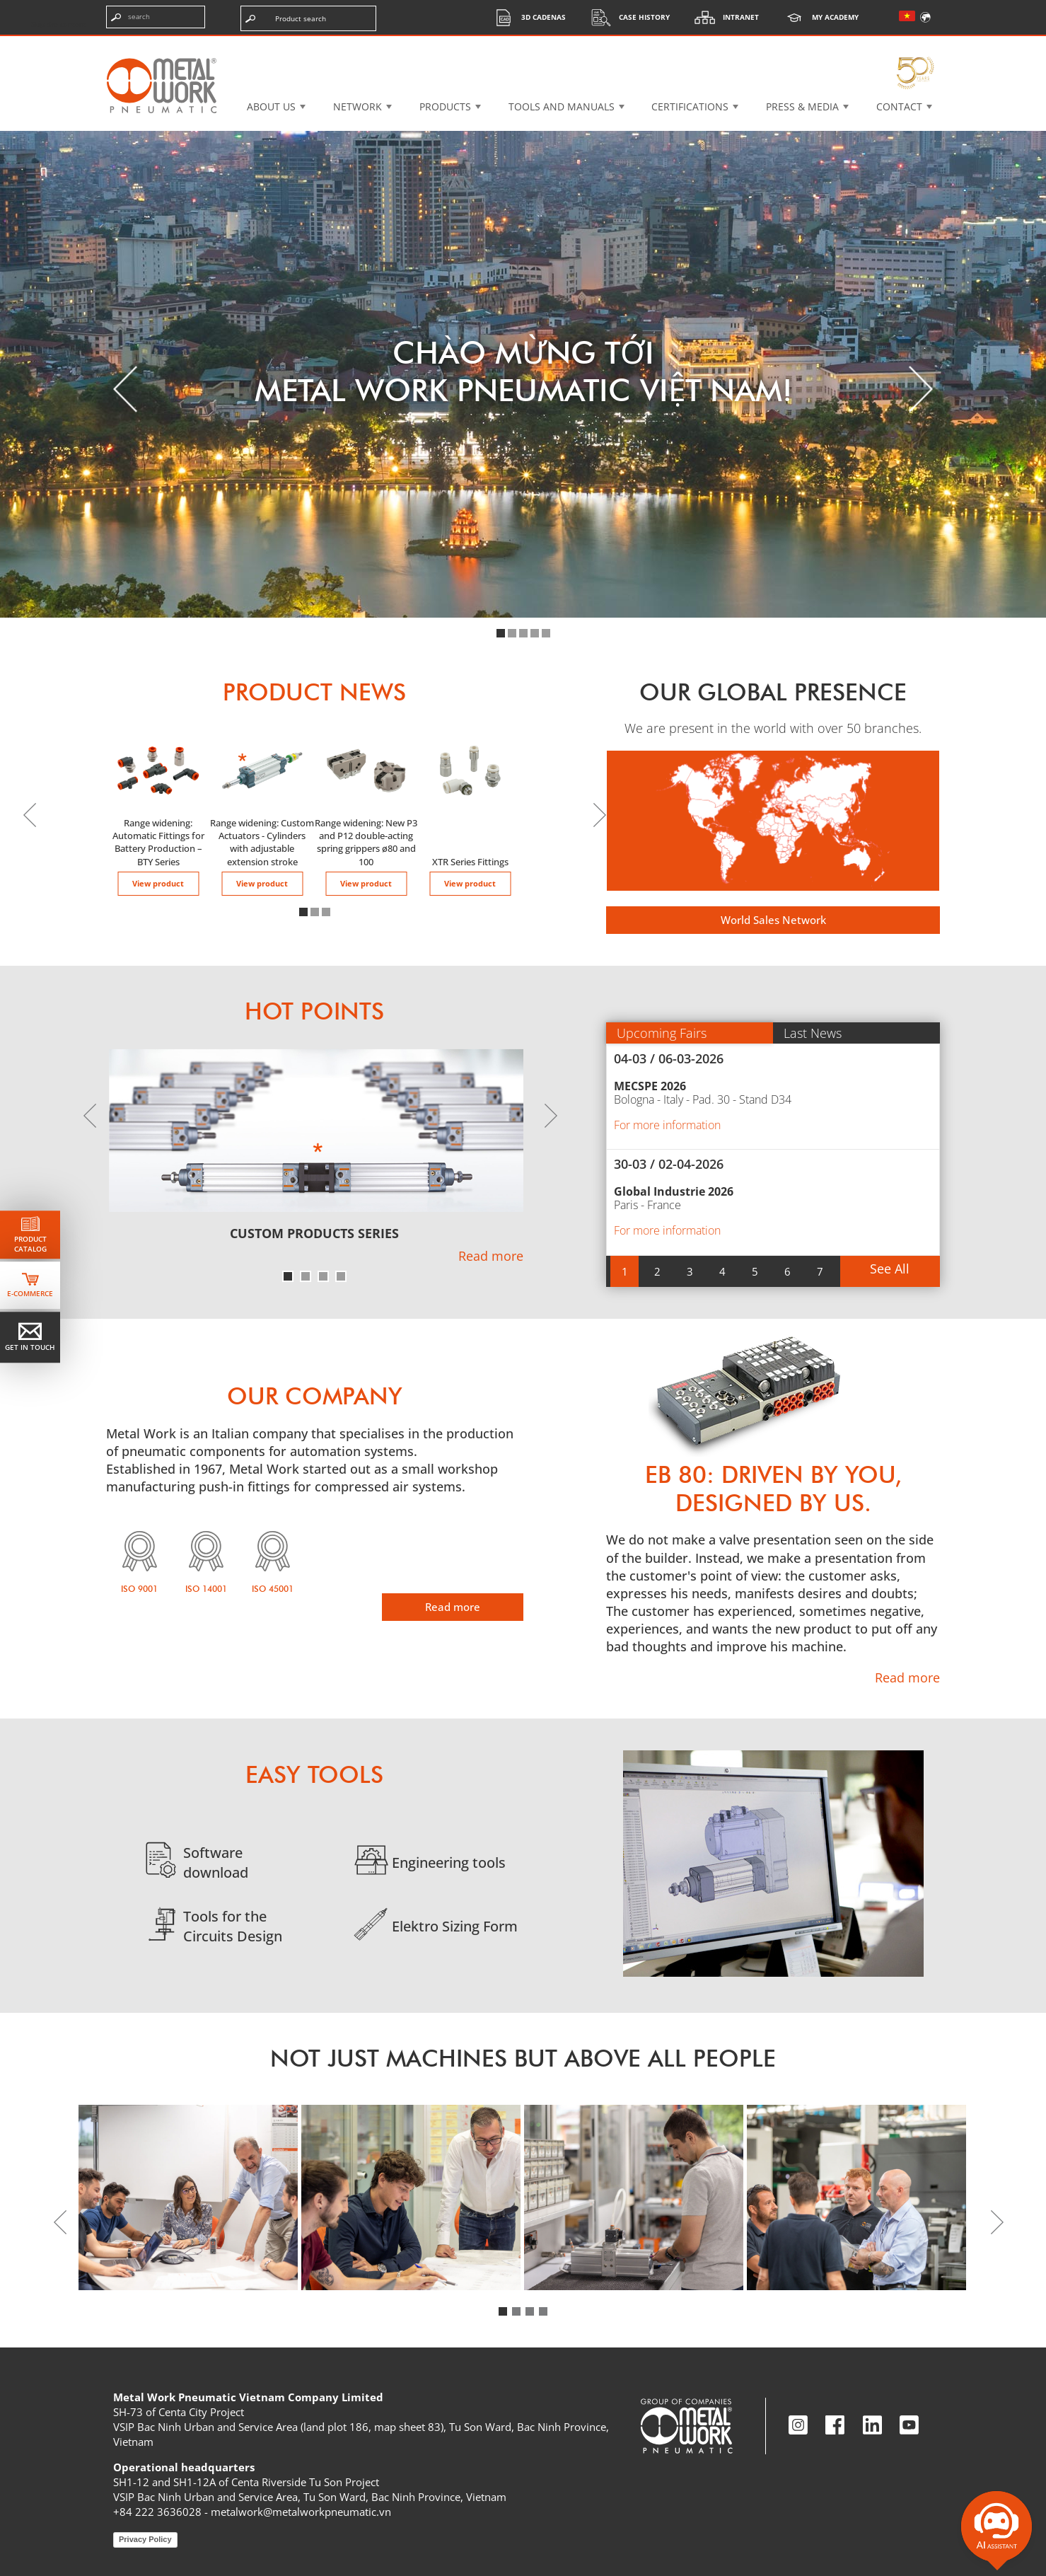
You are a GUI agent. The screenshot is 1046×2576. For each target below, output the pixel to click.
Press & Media (802, 106)
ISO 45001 (273, 1588)
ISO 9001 (139, 1588)
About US (271, 106)
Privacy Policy (145, 2539)
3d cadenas (526, 17)
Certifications (689, 106)
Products (445, 106)
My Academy (818, 17)
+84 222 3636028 (157, 2512)
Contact (899, 106)
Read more (490, 1255)
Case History (626, 17)
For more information (667, 1125)
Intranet (723, 17)
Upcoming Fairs (662, 1032)
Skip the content (58, 24)
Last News (813, 1032)
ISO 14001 (206, 1588)
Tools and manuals (562, 106)
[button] (500, 633)
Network (357, 106)
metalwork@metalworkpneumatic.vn (301, 2512)
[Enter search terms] (155, 17)
